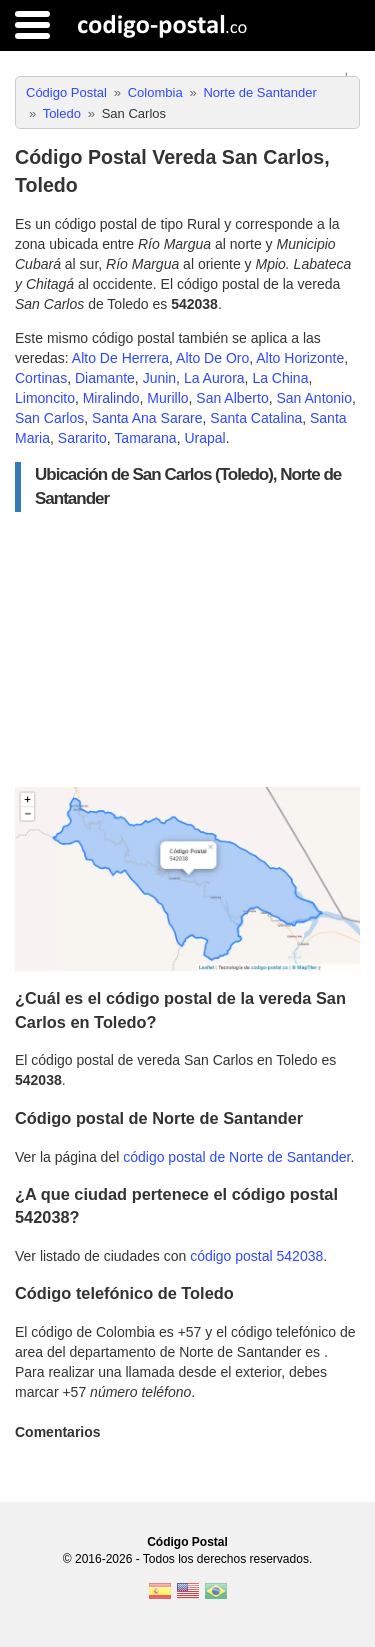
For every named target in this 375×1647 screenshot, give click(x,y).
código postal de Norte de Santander (236, 1157)
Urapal (204, 438)
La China (280, 378)
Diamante (105, 378)
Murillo (167, 398)
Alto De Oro (212, 358)
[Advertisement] (187, 649)
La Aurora (214, 378)
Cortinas (41, 378)
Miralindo (111, 398)
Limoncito (45, 398)
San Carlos (49, 418)
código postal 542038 (256, 1256)
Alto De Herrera (120, 358)
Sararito (82, 438)
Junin (159, 378)
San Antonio (314, 398)
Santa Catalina (256, 418)
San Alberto (232, 398)
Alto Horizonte (300, 358)
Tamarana (145, 438)
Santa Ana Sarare (147, 418)
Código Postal (187, 1542)
